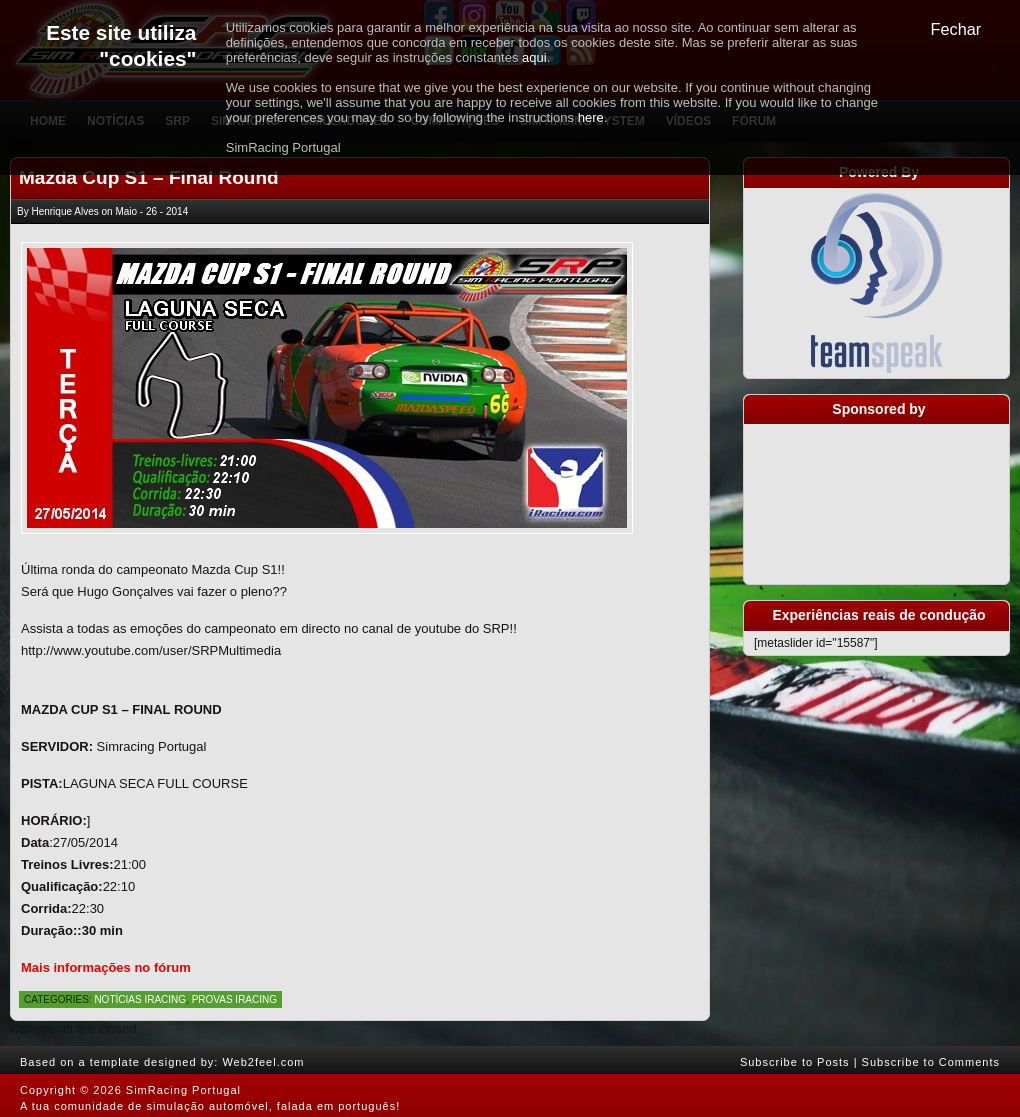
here (591, 117)
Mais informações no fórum (106, 967)
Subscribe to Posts (795, 1062)
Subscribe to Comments (931, 1062)
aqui (534, 57)
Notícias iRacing (140, 999)
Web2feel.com (263, 1062)
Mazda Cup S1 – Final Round (149, 177)
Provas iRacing (234, 999)
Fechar (956, 29)
